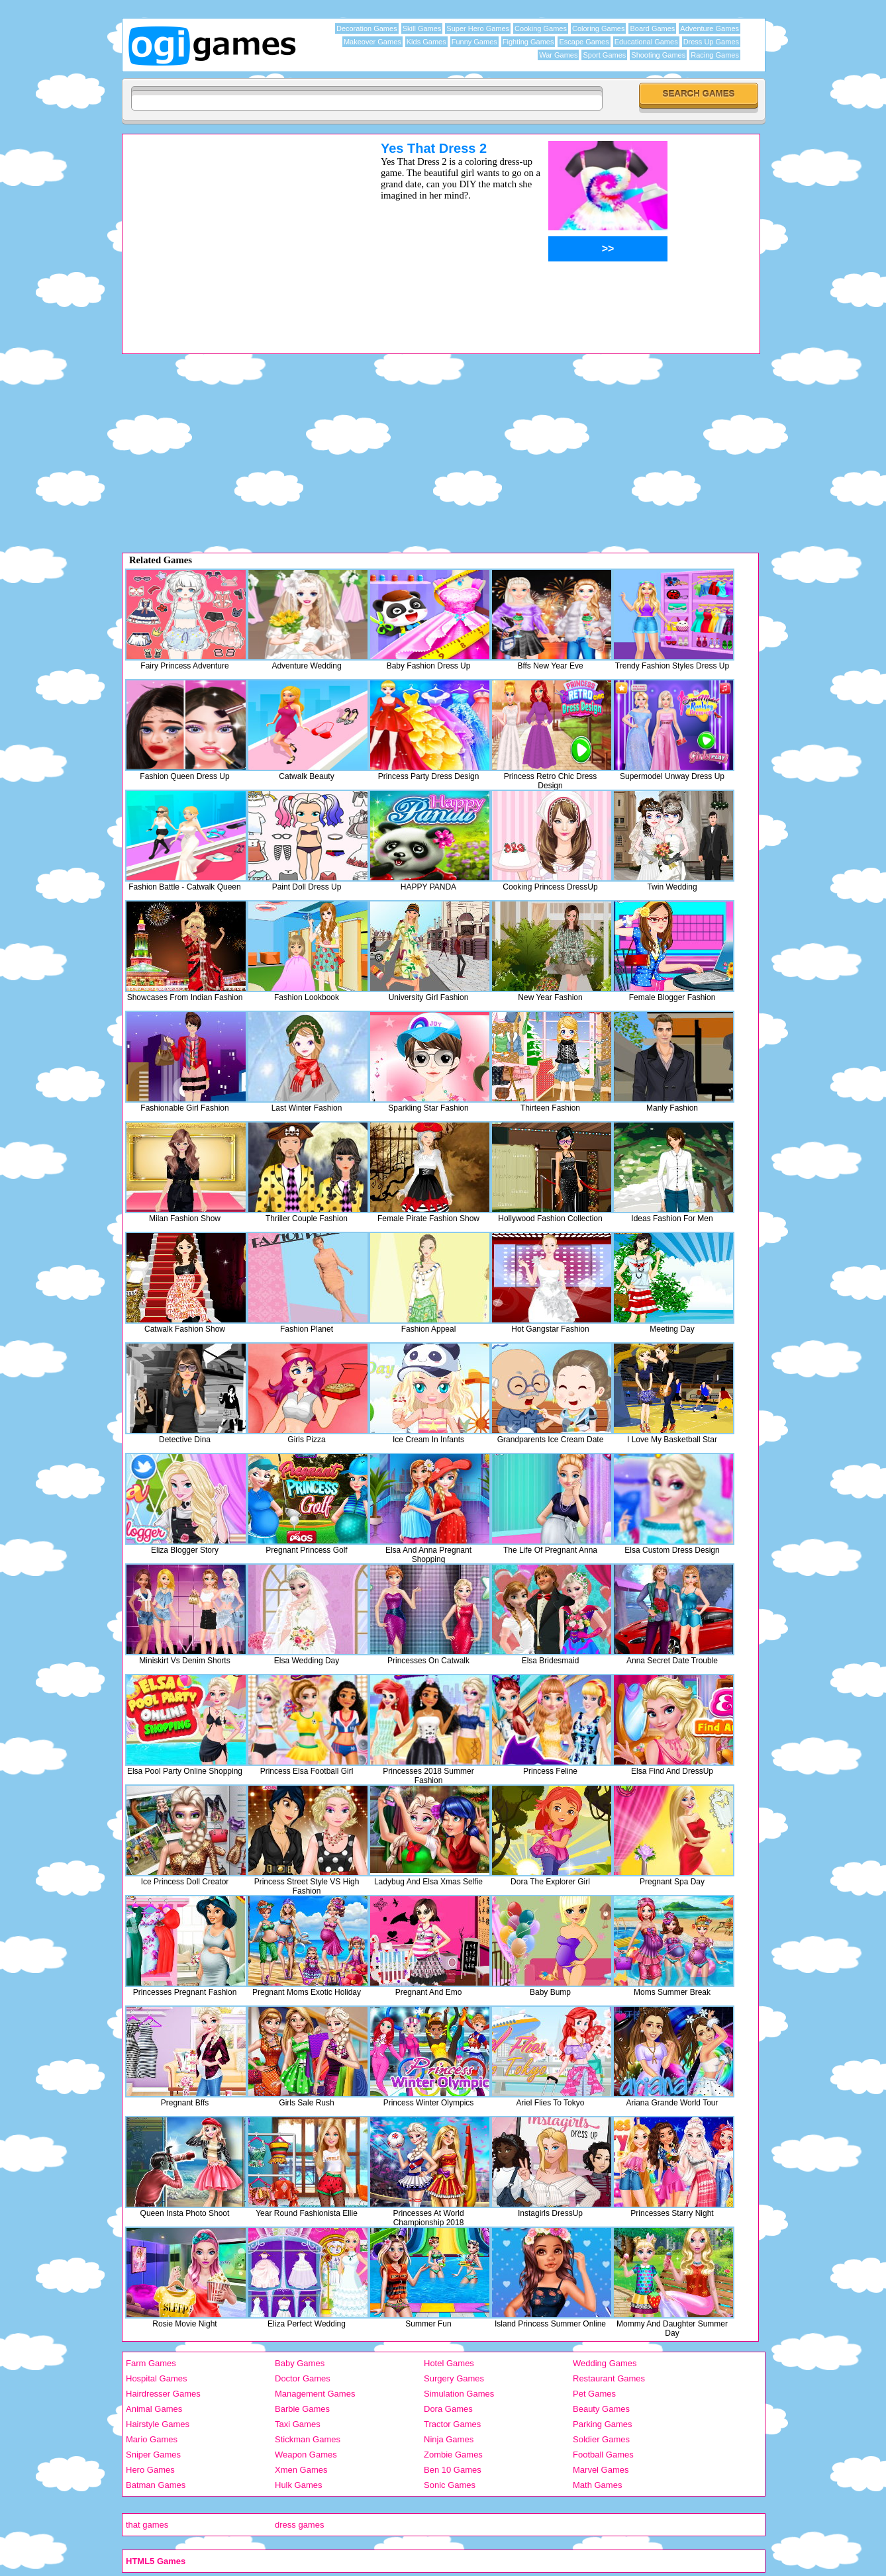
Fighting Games (528, 42)
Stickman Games (307, 2439)
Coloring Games (598, 28)
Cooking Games (541, 28)
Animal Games (154, 2409)
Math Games (597, 2485)
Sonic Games (449, 2485)
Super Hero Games (477, 28)
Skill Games (422, 28)
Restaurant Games (609, 2378)
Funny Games (474, 42)
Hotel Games (449, 2363)
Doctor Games (302, 2378)
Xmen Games (301, 2470)
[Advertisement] (234, 233)
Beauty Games (601, 2409)
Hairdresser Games (163, 2394)
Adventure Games (709, 28)
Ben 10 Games (452, 2470)
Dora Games (448, 2409)
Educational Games (646, 42)
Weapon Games (306, 2455)
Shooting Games (658, 55)
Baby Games (299, 2363)
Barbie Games (302, 2409)
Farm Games (151, 2363)
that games (147, 2525)
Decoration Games (366, 28)
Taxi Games (297, 2424)
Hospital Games (156, 2378)
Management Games (315, 2394)
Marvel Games (601, 2470)
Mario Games (151, 2439)
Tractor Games (452, 2424)
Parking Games (602, 2424)
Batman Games (155, 2485)
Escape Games (584, 42)
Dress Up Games (711, 42)
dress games (299, 2525)
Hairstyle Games (157, 2424)
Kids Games (426, 42)
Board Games (652, 28)
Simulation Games (459, 2394)
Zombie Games (453, 2455)
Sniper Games (153, 2455)
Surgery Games (454, 2378)
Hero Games (150, 2470)
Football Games (603, 2455)
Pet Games (594, 2394)
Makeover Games (372, 42)
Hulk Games (298, 2485)
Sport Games (604, 55)
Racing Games (715, 55)
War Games (558, 55)
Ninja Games (448, 2439)
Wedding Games (605, 2363)
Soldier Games (601, 2439)
